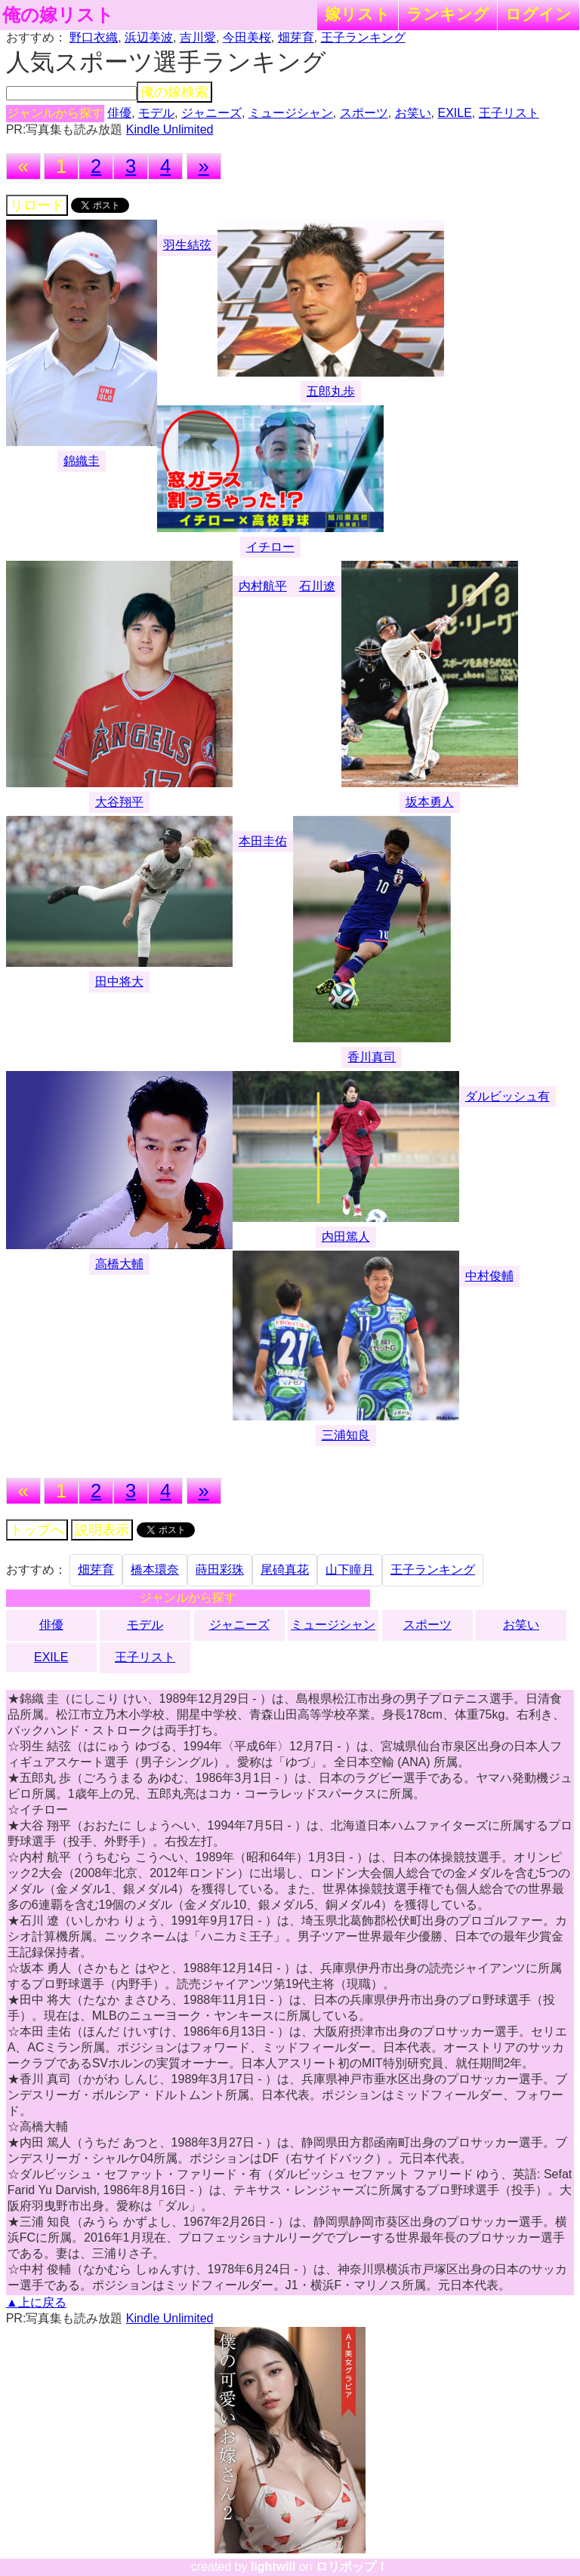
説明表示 (102, 1529)
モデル (156, 112)
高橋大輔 (119, 1263)
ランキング (447, 14)
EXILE (454, 112)
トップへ (37, 1529)
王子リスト (509, 112)
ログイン (538, 14)
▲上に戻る (36, 2302)
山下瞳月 (349, 1569)
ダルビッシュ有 (507, 1096)
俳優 (119, 112)
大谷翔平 (119, 802)
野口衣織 (93, 37)
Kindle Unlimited (170, 129)
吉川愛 (198, 37)
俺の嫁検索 (174, 92)
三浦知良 (346, 1435)
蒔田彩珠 (220, 1569)
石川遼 (317, 586)
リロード (37, 205)
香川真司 (371, 1057)
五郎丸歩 (331, 391)
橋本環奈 (155, 1569)
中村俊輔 (489, 1276)
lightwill (273, 2566)
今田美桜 (247, 37)
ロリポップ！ (352, 2566)
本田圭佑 (263, 841)
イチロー (270, 546)
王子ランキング (363, 37)
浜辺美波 (149, 37)
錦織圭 (81, 460)
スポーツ (364, 112)
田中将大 (119, 981)
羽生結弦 (187, 245)
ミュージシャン (290, 112)
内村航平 (263, 586)
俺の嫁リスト (58, 15)
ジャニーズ (211, 112)
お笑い (413, 112)
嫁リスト (357, 14)
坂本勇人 (430, 802)
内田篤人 (346, 1236)
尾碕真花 (285, 1569)
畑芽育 (296, 37)
